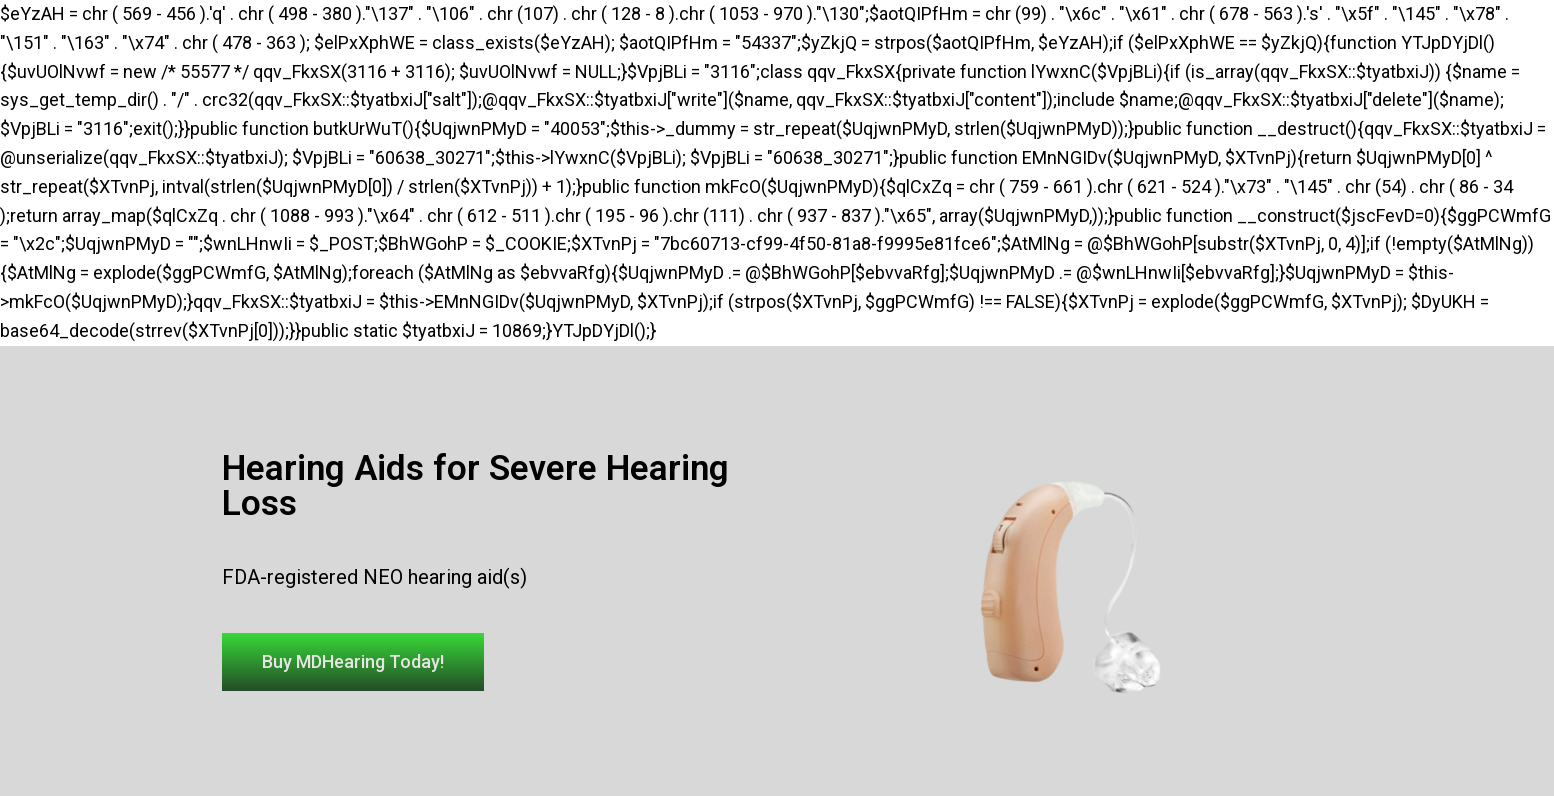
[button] (353, 662)
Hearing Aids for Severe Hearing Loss (475, 486)
